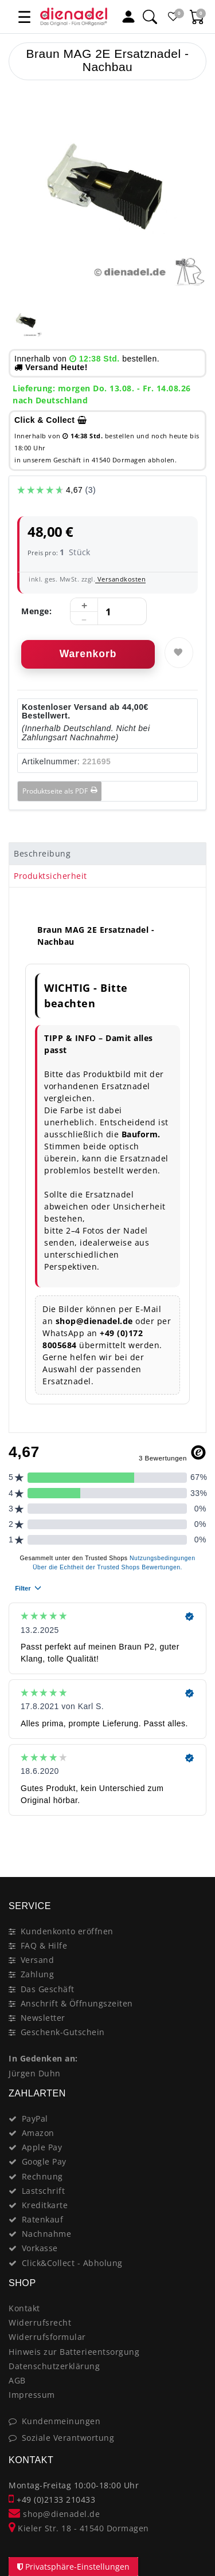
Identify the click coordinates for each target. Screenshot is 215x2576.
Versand (37, 1959)
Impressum (32, 2394)
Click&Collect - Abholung (72, 2262)
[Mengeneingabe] (108, 612)
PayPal (35, 2118)
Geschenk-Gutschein (63, 2032)
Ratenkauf (43, 2219)
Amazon (38, 2132)
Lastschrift (43, 2190)
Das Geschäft (48, 1989)
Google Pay (44, 2161)
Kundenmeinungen (61, 2421)
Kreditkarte (45, 2205)
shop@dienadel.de (54, 2513)
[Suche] (149, 16)
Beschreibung (42, 853)
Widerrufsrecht (40, 2322)
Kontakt (24, 2308)
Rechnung (42, 2176)
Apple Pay (42, 2147)
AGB (17, 2380)
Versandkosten (120, 579)
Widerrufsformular (47, 2336)
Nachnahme (47, 2233)
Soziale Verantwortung (68, 2437)
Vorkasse (40, 2248)
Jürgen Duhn (35, 2073)
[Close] (192, 1836)
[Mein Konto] (128, 16)
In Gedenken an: (43, 2058)
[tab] (107, 853)
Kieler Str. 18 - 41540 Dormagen (79, 2528)
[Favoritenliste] (173, 16)
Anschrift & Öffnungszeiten (77, 2003)
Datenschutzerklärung (54, 2366)
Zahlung (37, 1974)
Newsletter (43, 2017)
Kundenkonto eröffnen (67, 1931)
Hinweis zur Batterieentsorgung (74, 2351)
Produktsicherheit (50, 875)
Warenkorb (88, 653)
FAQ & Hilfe (44, 1945)
